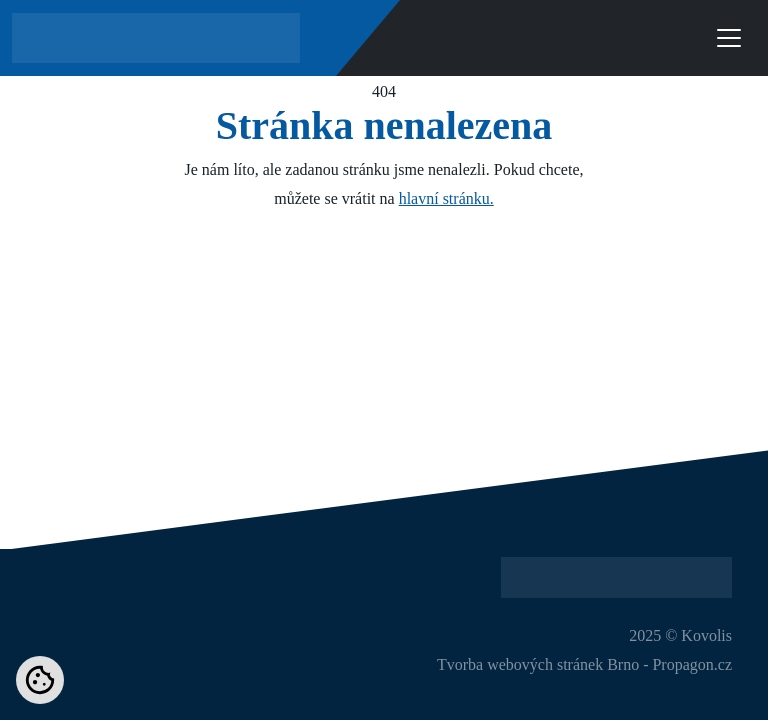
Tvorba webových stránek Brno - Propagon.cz (584, 664)
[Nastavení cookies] (40, 680)
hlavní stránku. (446, 198)
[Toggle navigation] (729, 38)
